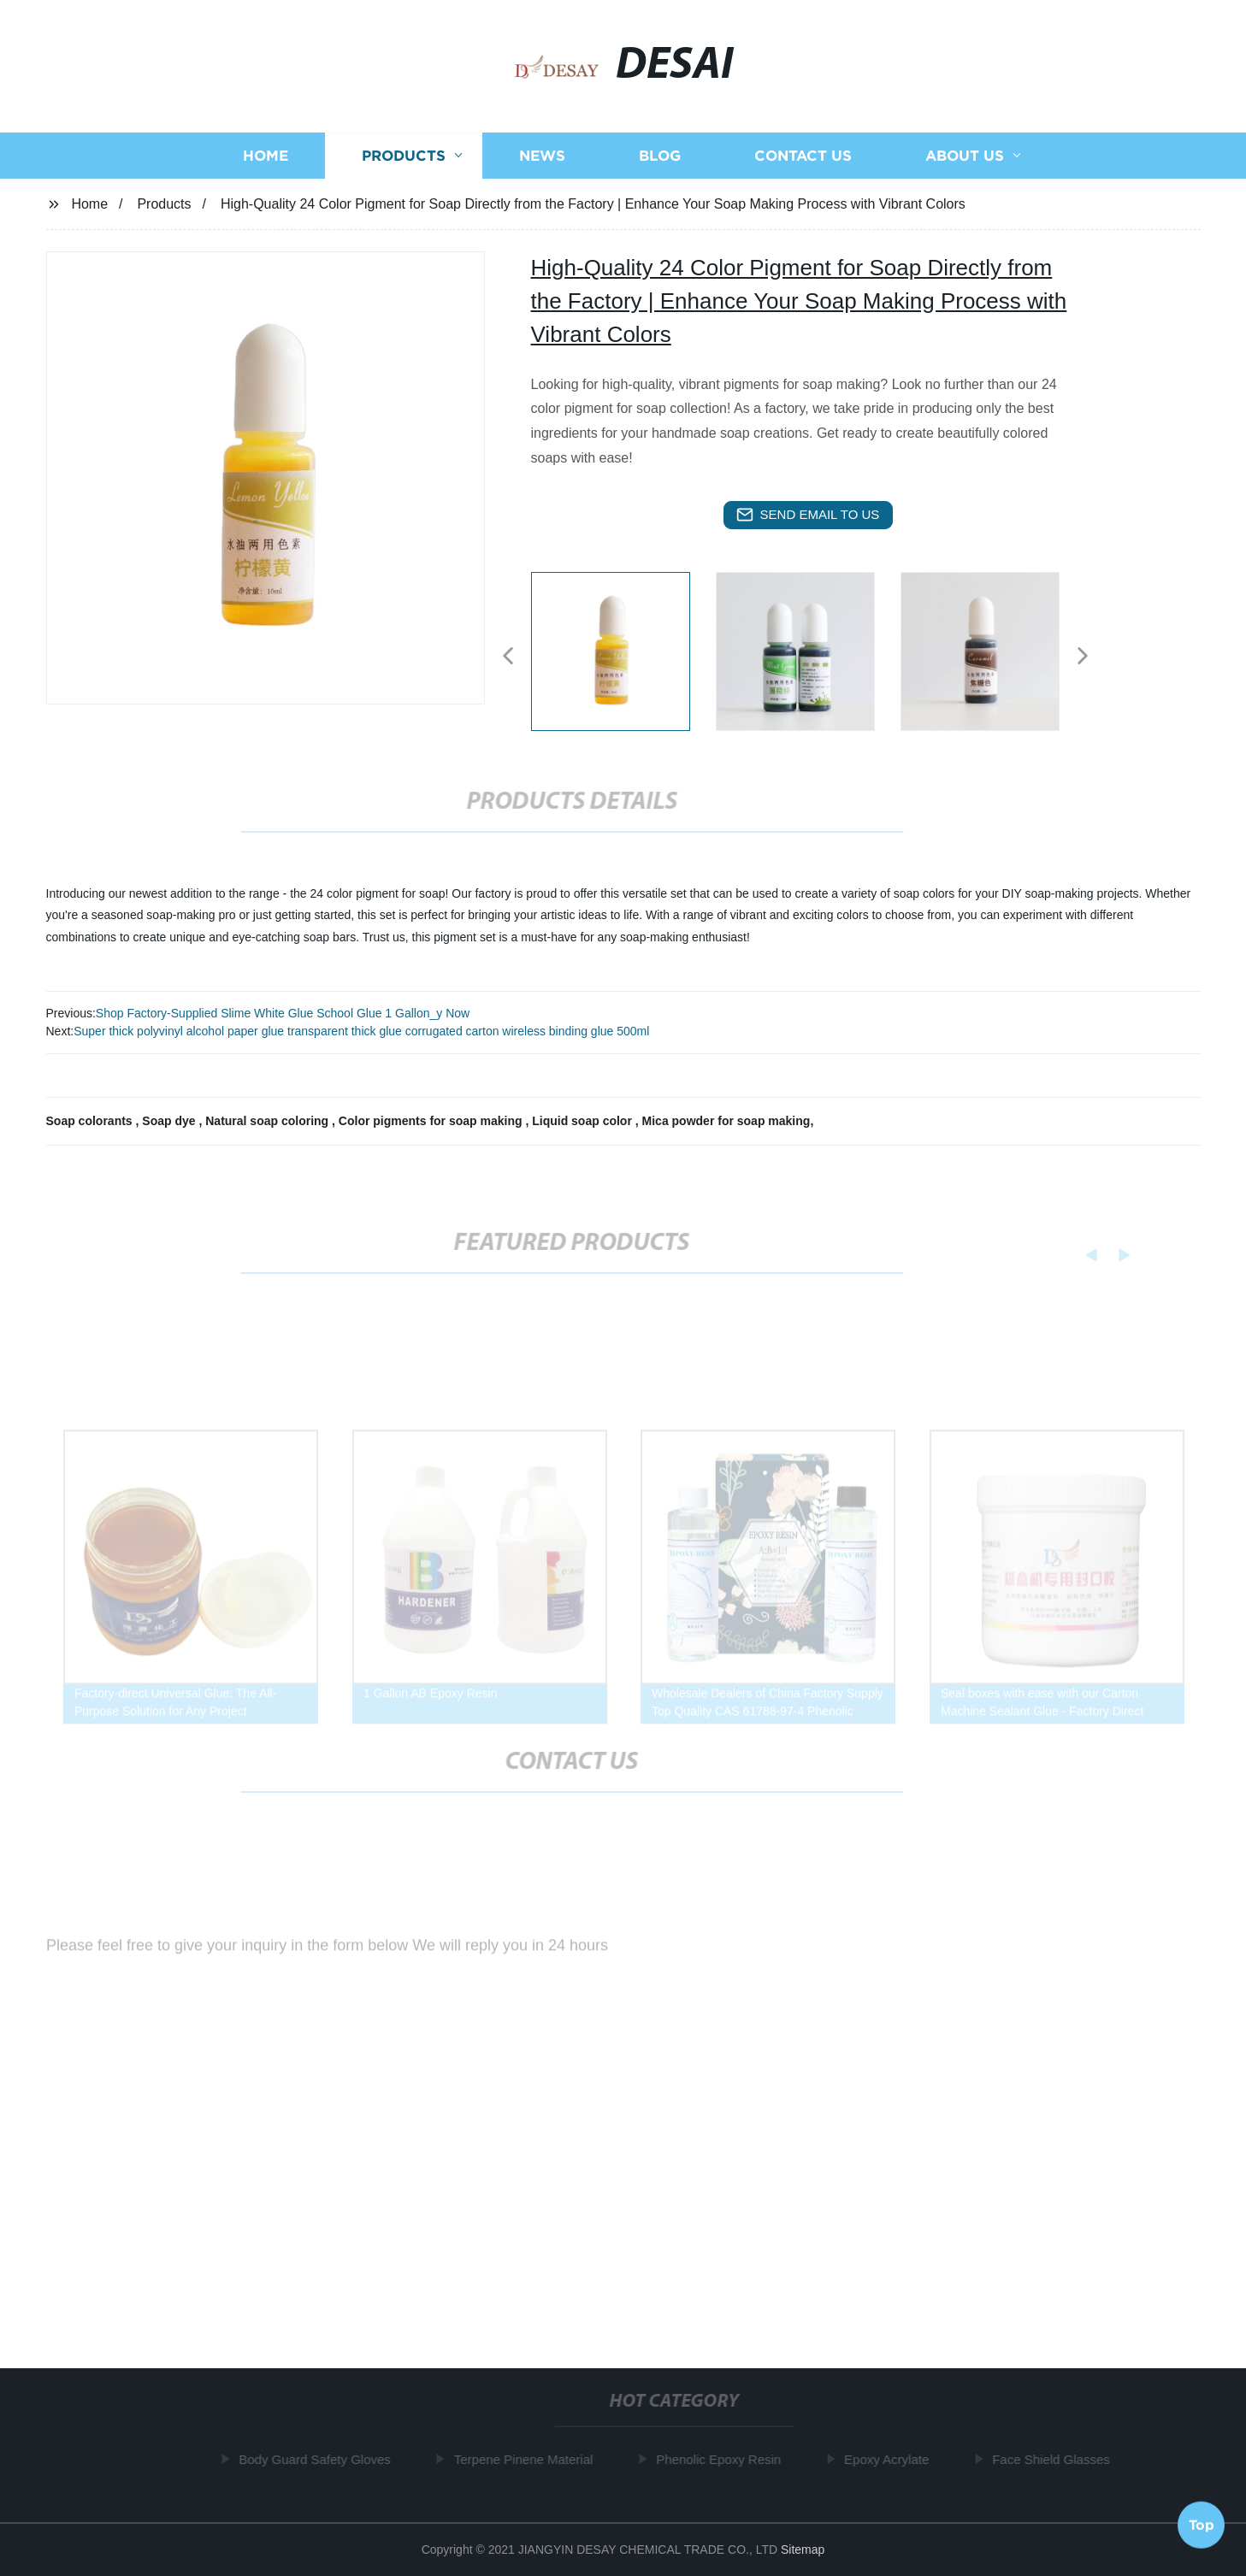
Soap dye (170, 1121)
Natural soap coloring (268, 1121)
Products (404, 158)
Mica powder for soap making (726, 1121)
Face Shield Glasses (1056, 2459)
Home (265, 158)
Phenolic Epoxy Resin (723, 2459)
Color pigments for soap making (432, 1121)
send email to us (808, 514)
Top (1201, 2524)
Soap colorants (91, 1121)
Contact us (803, 158)
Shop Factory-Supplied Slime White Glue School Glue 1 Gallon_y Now (282, 1013)
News (542, 158)
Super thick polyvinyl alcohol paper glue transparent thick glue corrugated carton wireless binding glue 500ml (361, 1031)
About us (964, 158)
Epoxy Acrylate (891, 2459)
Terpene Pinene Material (529, 2459)
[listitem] (623, 649)
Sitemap (802, 2549)
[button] (508, 657)
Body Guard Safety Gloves (320, 2459)
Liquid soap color (583, 1121)
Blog (660, 158)
